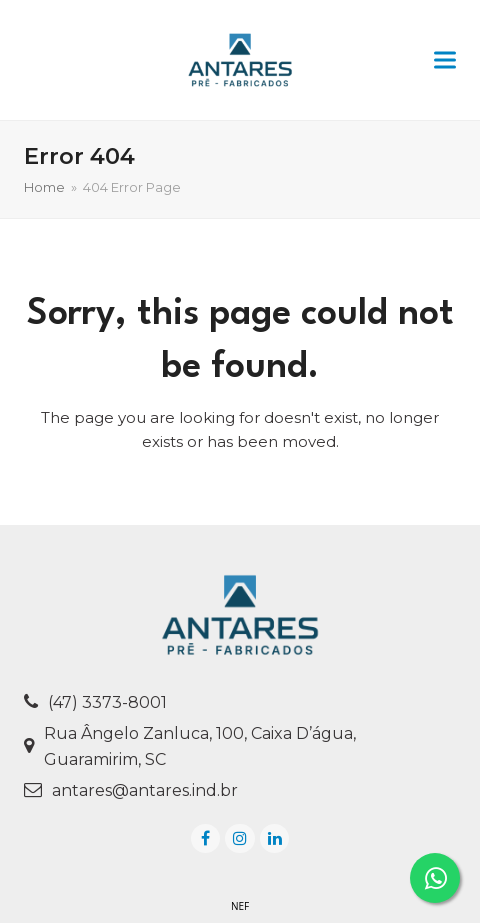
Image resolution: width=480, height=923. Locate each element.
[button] (445, 60)
